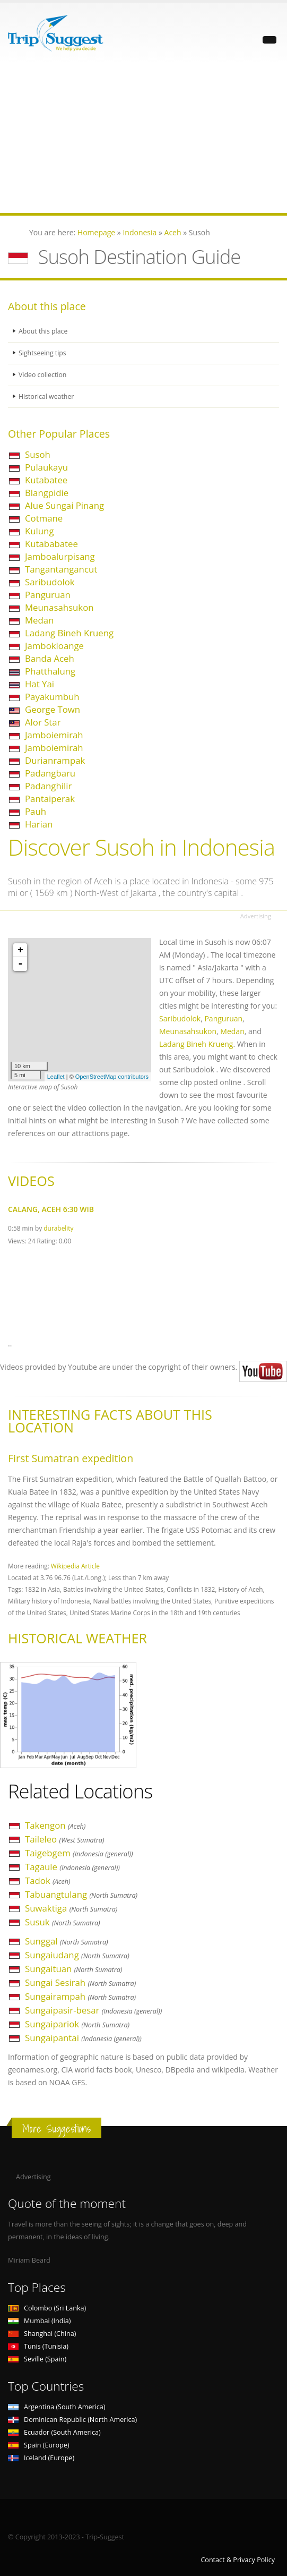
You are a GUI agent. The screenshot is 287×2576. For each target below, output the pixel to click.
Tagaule (72, 1867)
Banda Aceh (49, 658)
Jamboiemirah (54, 735)
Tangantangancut (61, 569)
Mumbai (39, 2320)
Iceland (41, 2457)
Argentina (57, 2406)
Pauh (35, 811)
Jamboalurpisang (60, 556)
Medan (39, 620)
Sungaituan (73, 1969)
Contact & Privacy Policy (238, 2559)
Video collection (43, 374)
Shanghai (42, 2333)
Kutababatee (51, 544)
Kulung (39, 531)
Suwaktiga (71, 1908)
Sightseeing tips (43, 352)
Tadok (48, 1880)
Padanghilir (48, 786)
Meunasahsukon (59, 607)
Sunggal (66, 1941)
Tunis (38, 2346)
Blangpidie (46, 493)
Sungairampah (80, 1996)
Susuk (62, 1922)
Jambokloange (54, 645)
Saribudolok (50, 582)
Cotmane (44, 518)
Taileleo (65, 1839)
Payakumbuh (52, 696)
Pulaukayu (46, 467)
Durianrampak (55, 760)
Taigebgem (79, 1853)
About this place (43, 331)
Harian (39, 824)
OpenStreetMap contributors (112, 1076)
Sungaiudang (77, 1955)
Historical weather (47, 396)
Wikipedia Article (75, 1566)
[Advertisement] (143, 138)
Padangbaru (50, 773)
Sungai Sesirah (80, 1982)
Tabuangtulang (81, 1894)
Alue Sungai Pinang (64, 505)
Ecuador (54, 2432)
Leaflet (56, 1076)
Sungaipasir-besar (93, 2010)
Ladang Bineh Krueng (69, 633)
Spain (38, 2445)
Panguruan (48, 594)
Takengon (55, 1825)
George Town (52, 709)
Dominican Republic (72, 2419)
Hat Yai (39, 684)
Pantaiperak (50, 798)
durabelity (58, 1228)
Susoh (37, 454)
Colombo (47, 2308)
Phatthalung (50, 671)
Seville (37, 2359)
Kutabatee (46, 480)
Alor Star (43, 722)
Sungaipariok (77, 2024)
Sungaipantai (83, 2038)
